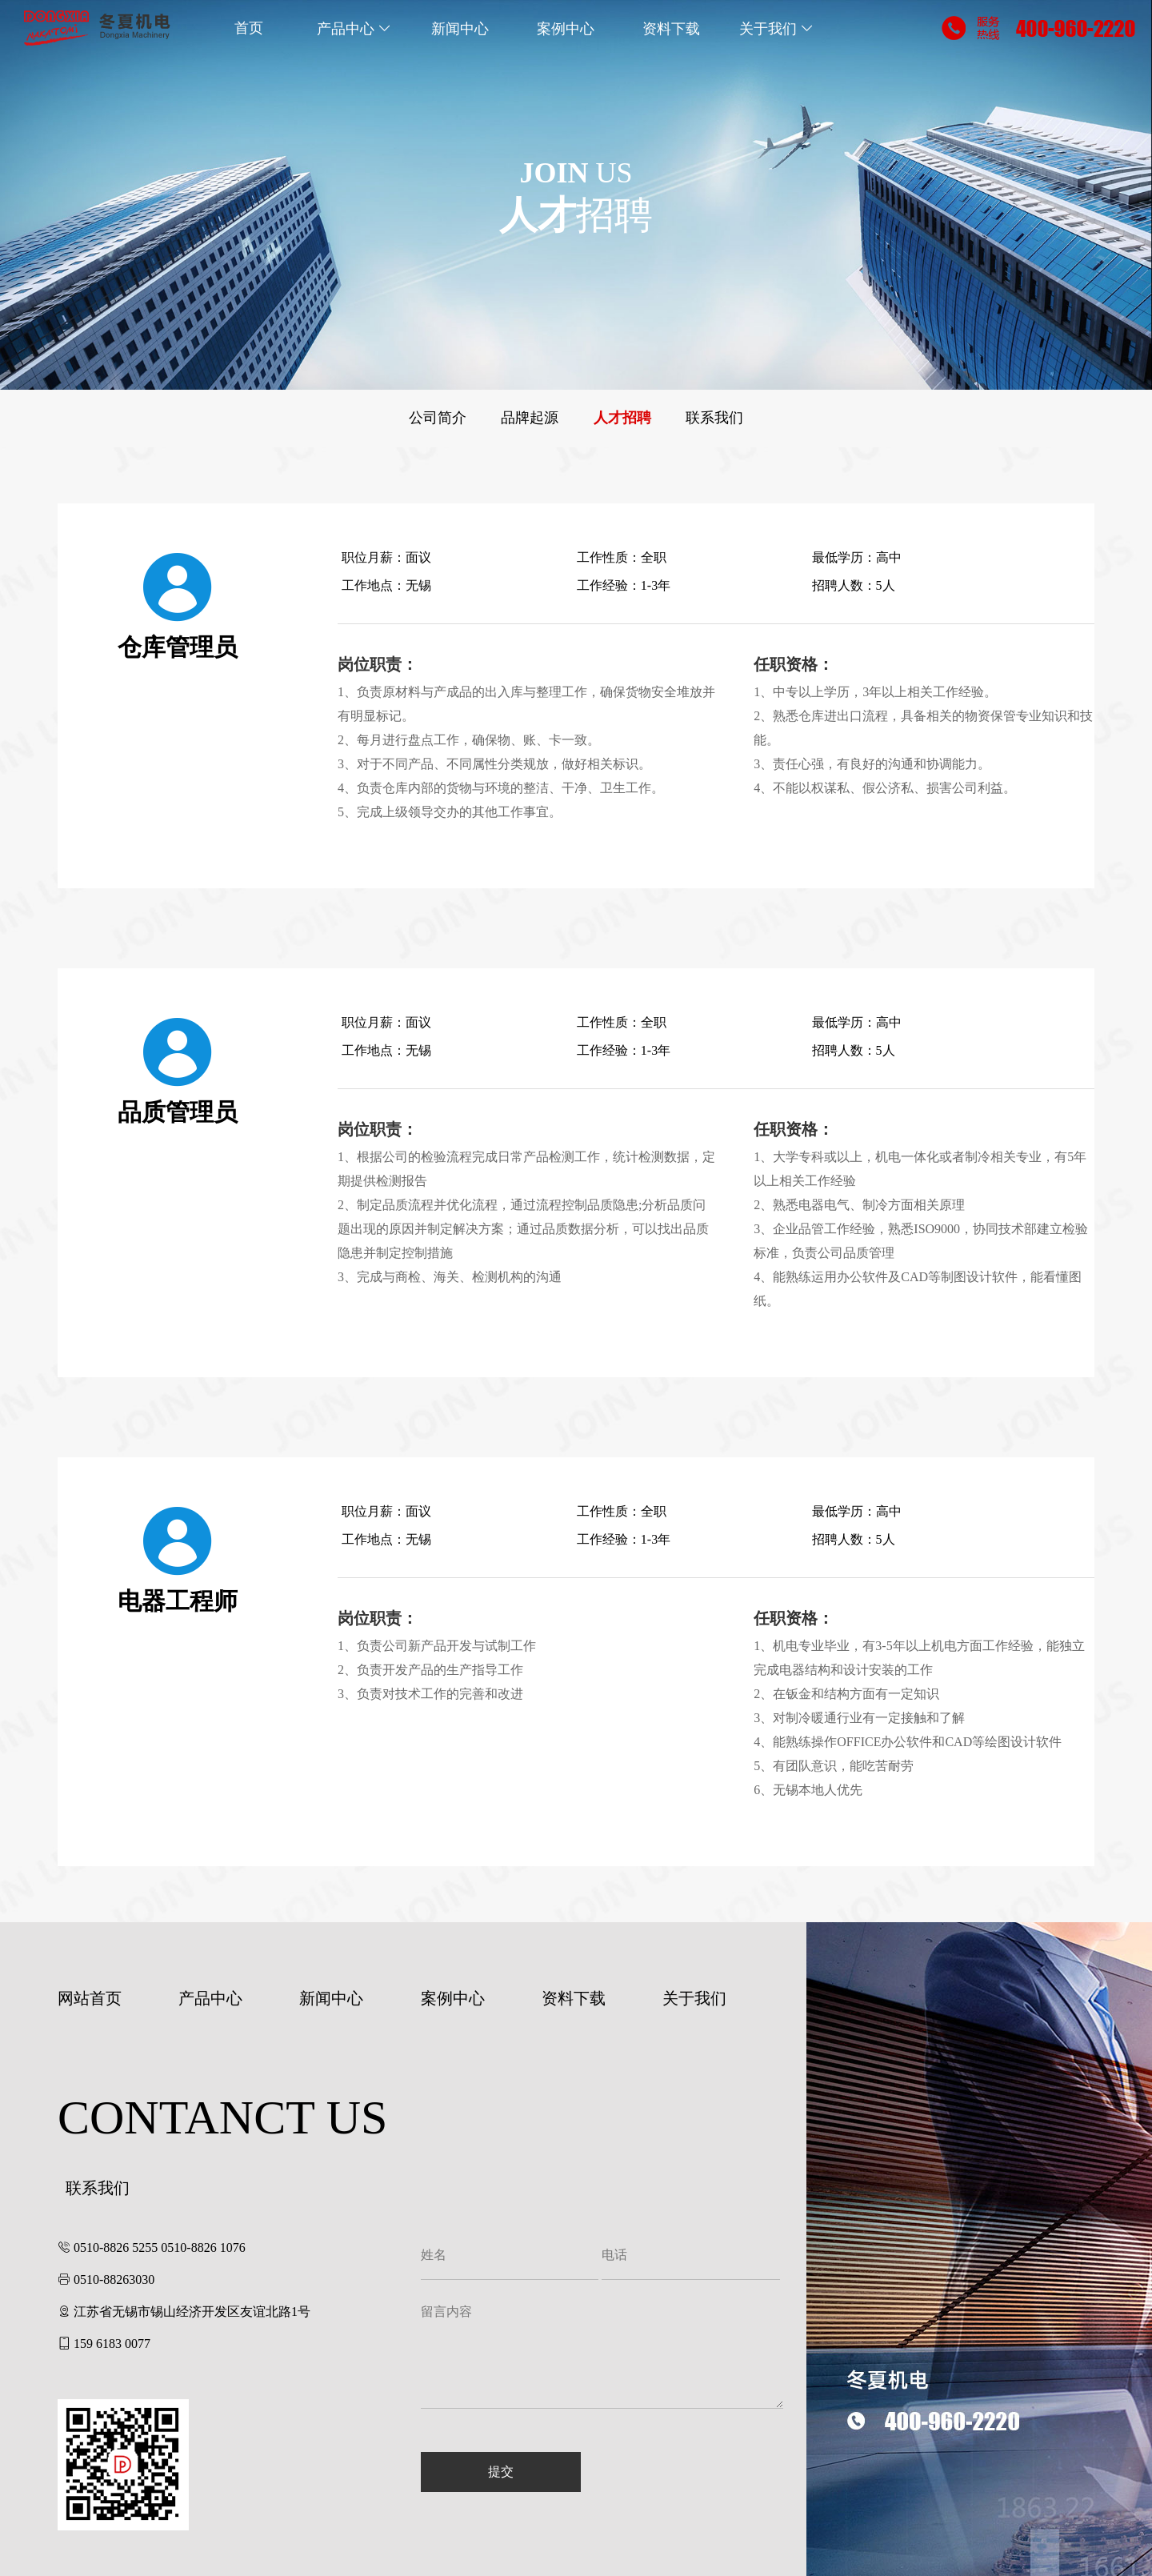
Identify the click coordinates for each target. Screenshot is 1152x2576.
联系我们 (714, 418)
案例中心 (565, 28)
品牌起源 (529, 418)
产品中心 (210, 1998)
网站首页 (90, 1998)
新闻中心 (460, 28)
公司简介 (437, 418)
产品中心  (355, 28)
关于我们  (777, 28)
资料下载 (671, 28)
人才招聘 (622, 418)
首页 (248, 28)
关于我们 (694, 1998)
